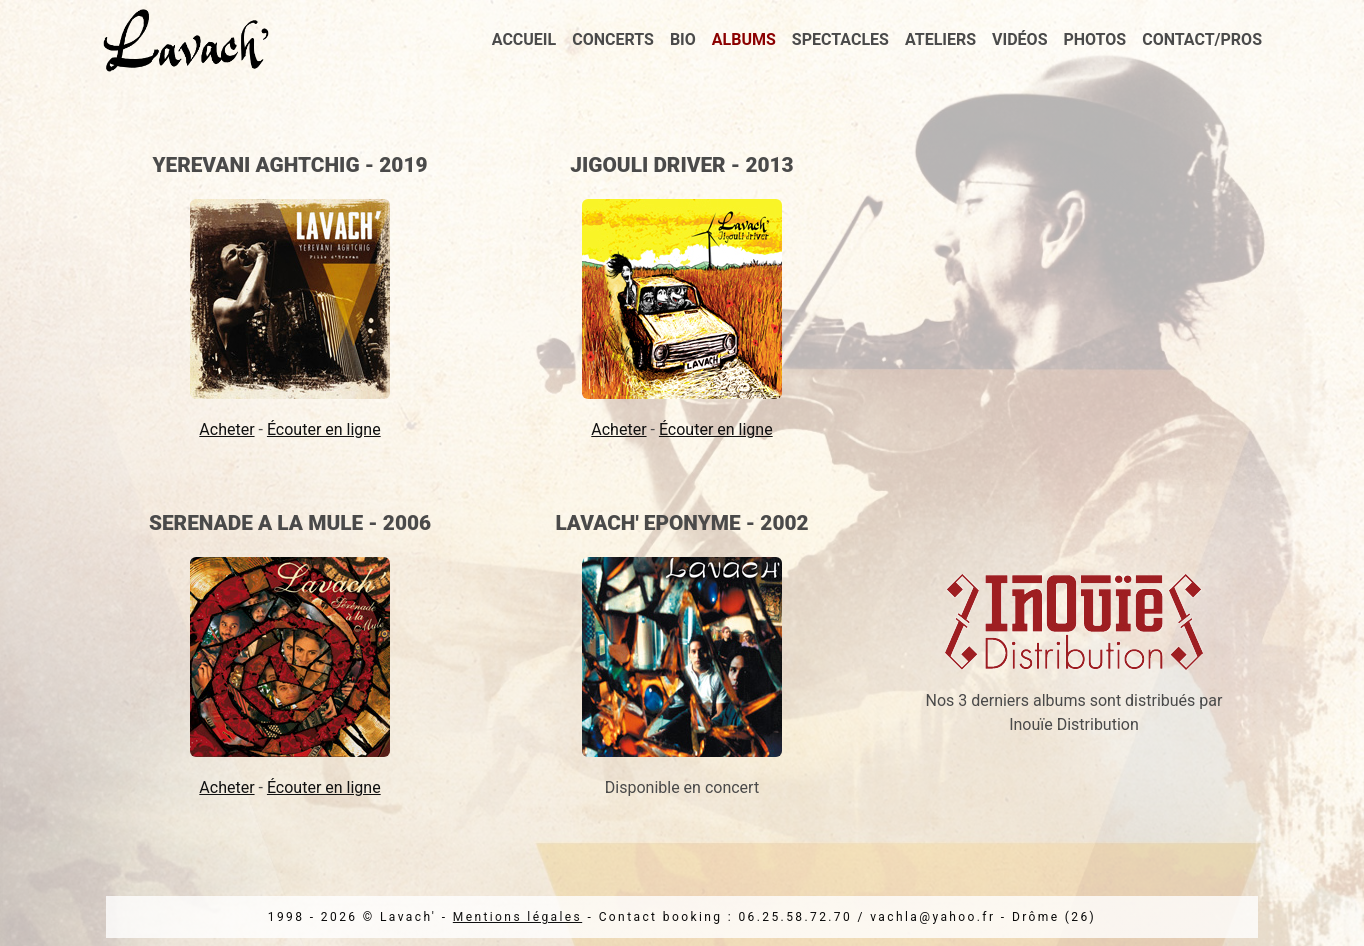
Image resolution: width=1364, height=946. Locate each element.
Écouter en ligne (324, 429)
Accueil (524, 39)
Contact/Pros (1202, 39)
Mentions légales (517, 917)
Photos (1095, 39)
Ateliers (940, 39)
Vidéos (1019, 39)
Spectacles (840, 39)
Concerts (613, 39)
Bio (683, 39)
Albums (744, 39)
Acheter (226, 429)
